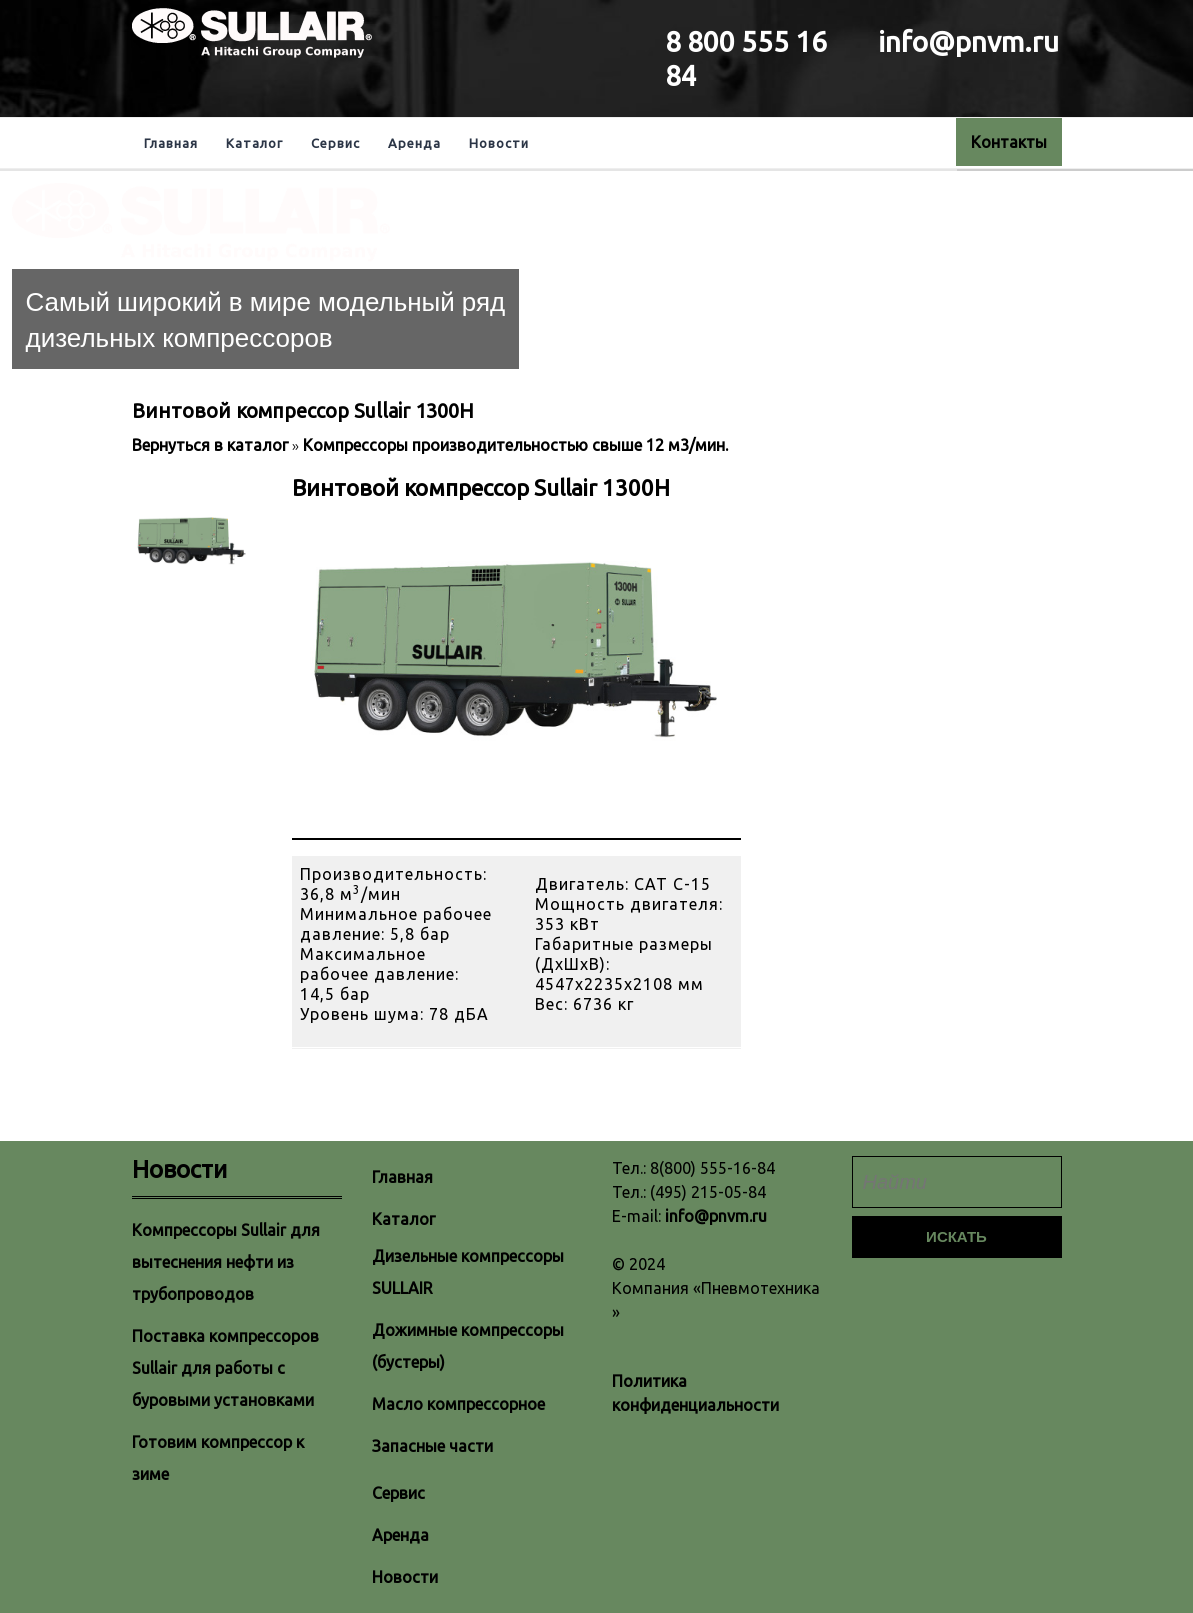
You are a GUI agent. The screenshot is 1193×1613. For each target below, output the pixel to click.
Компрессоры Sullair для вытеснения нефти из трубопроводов (226, 1262)
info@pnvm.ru (716, 1216)
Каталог (254, 143)
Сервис (335, 143)
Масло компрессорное (458, 1404)
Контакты (1009, 142)
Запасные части (432, 1446)
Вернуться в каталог (212, 445)
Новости (499, 143)
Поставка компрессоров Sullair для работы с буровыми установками (225, 1368)
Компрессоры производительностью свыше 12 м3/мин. (515, 445)
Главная (171, 143)
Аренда (414, 143)
